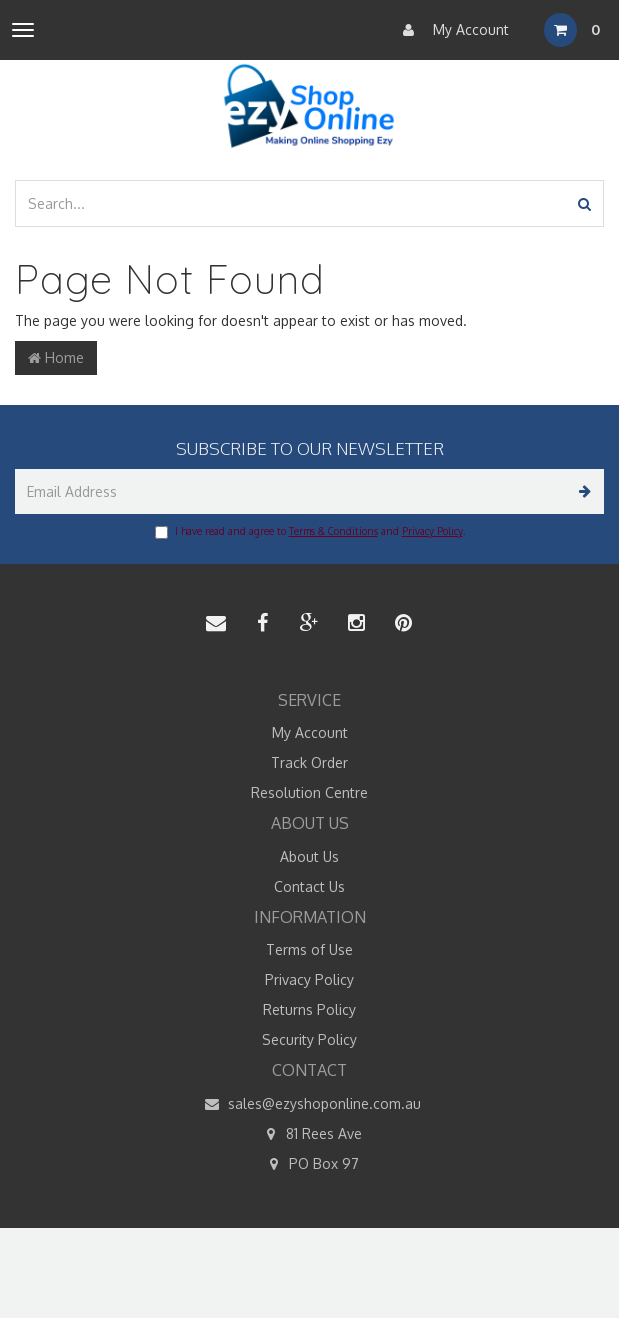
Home (56, 357)
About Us (309, 856)
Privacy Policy (432, 531)
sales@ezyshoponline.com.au (310, 1104)
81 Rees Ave (309, 1134)
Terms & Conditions (333, 531)
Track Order (309, 762)
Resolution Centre (309, 792)
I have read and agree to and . (310, 532)
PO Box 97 (309, 1164)
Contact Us (309, 886)
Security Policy (309, 1039)
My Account (451, 30)
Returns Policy (309, 1009)
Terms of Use (309, 949)
